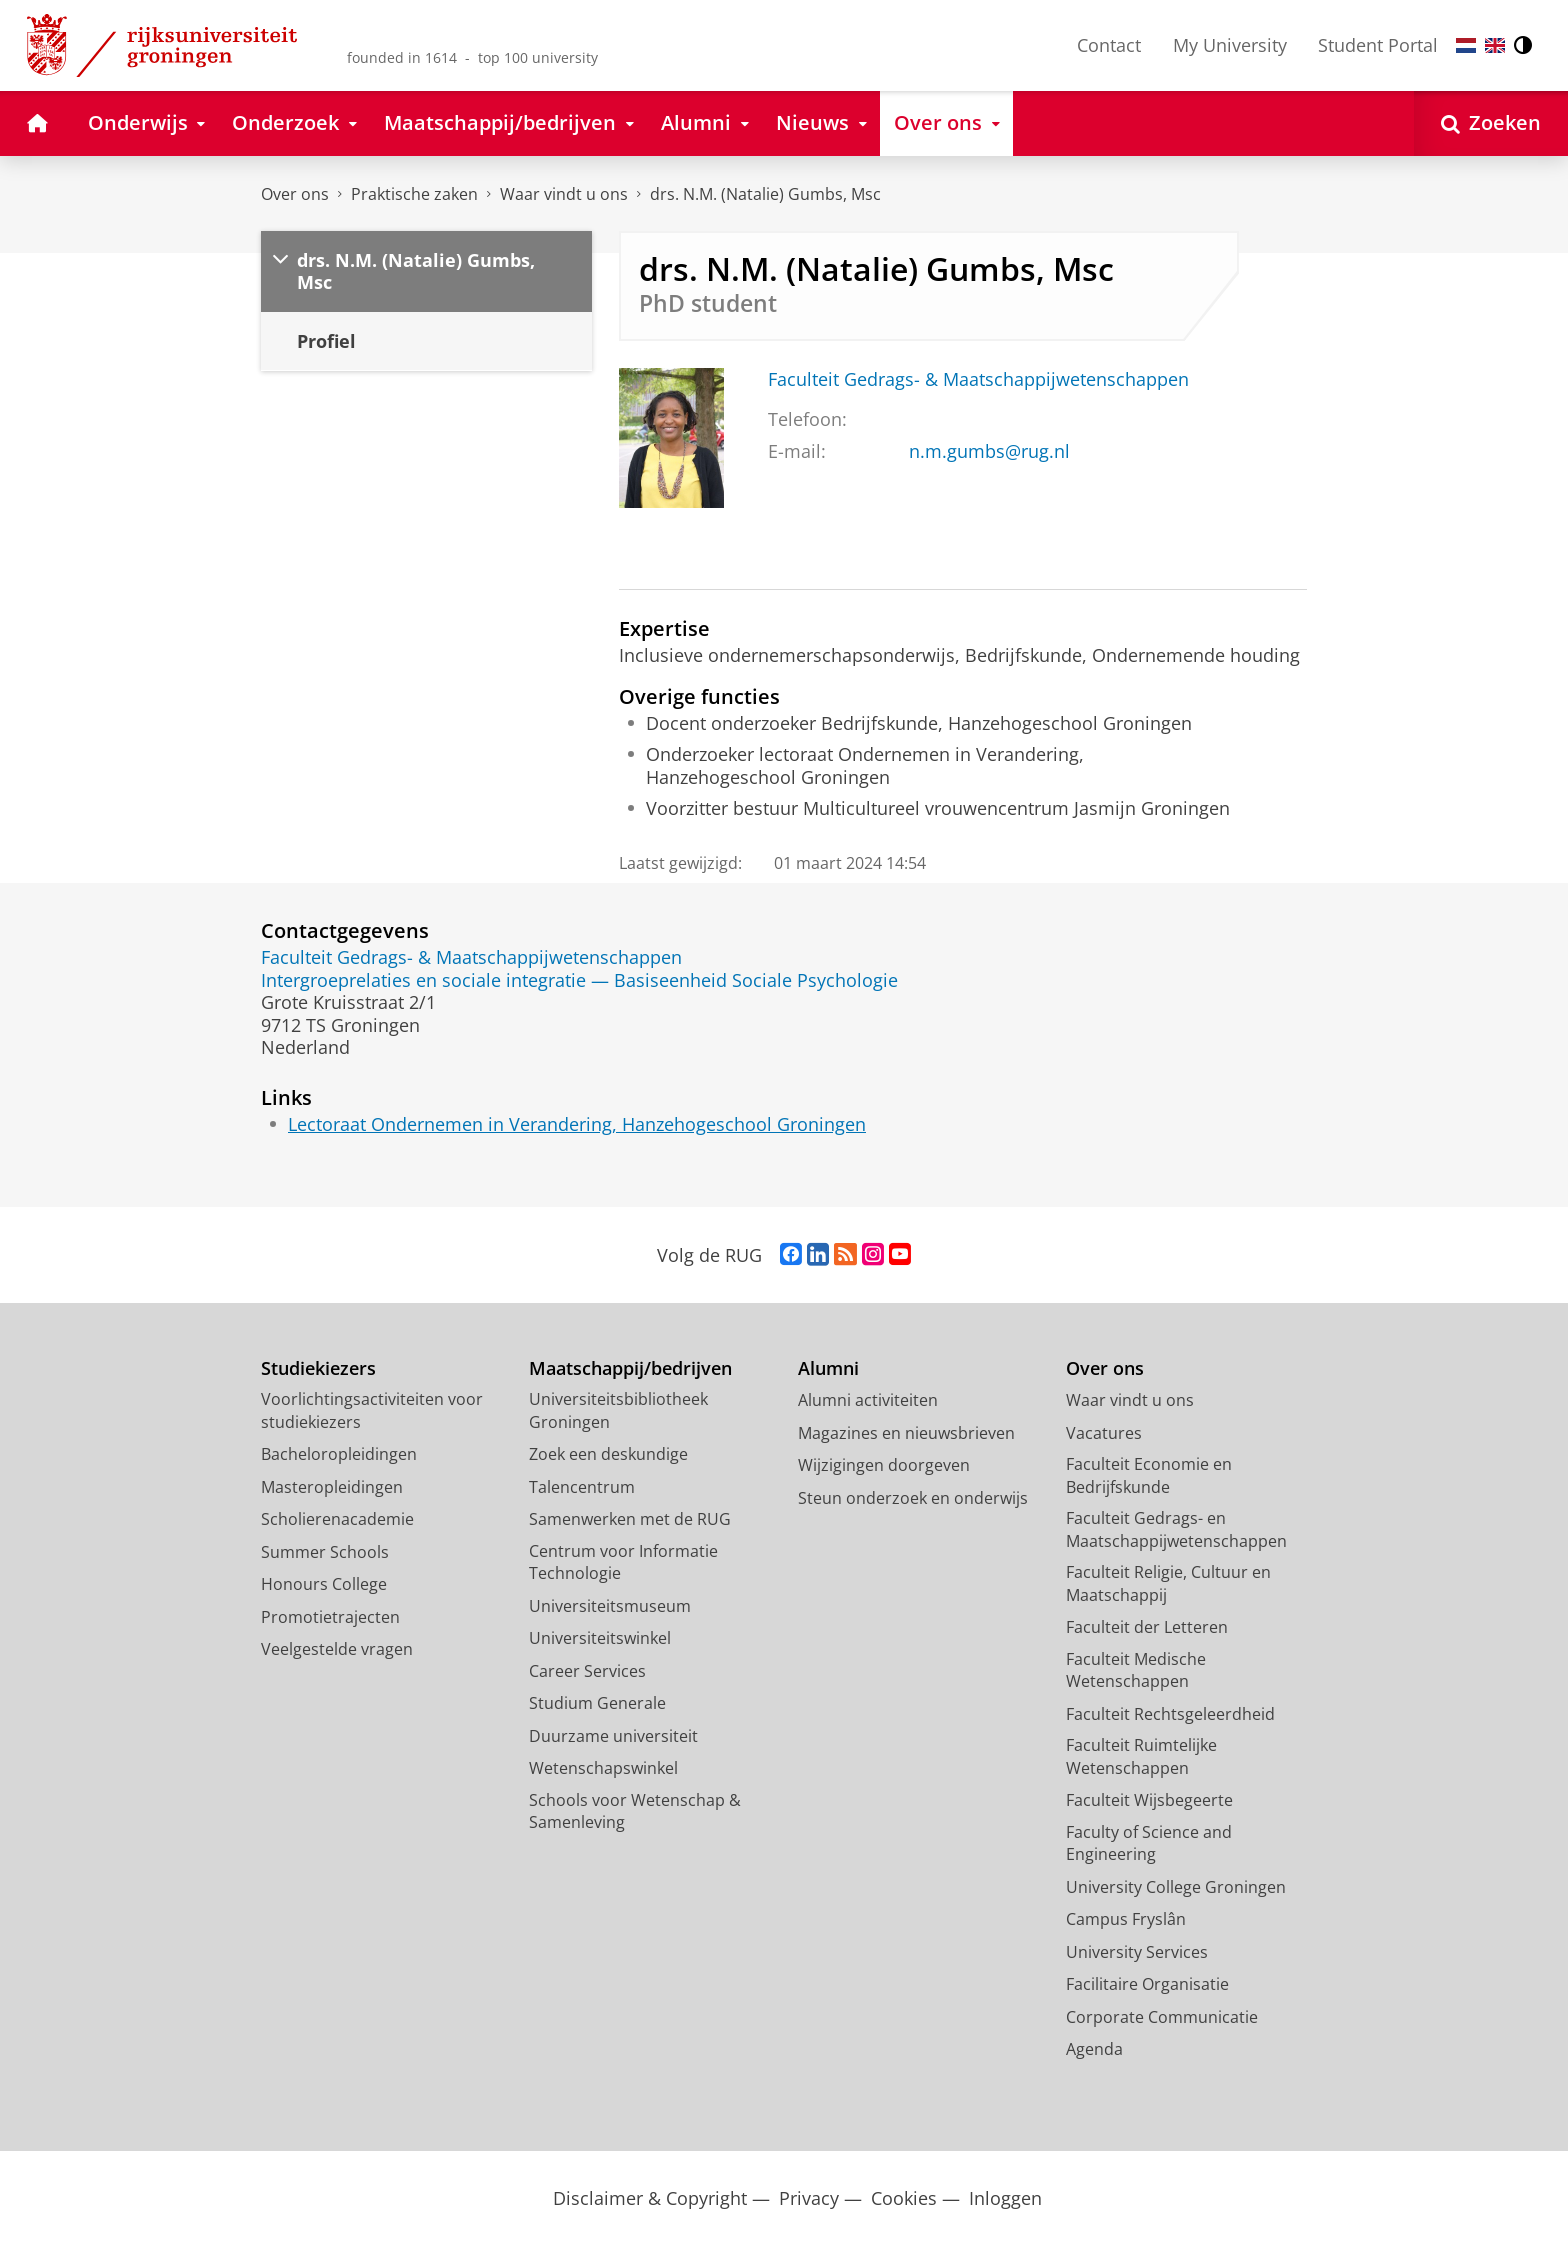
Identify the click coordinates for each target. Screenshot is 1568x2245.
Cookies (904, 2198)
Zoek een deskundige (608, 1454)
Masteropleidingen (332, 1487)
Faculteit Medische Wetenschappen (1136, 1670)
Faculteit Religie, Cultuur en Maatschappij (1168, 1583)
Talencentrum (582, 1487)
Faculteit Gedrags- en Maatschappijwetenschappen (1176, 1529)
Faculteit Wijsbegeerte (1149, 1800)
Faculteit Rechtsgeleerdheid (1170, 1714)
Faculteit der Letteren (1147, 1627)
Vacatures (1104, 1433)
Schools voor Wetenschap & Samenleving (635, 1811)
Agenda (1094, 2049)
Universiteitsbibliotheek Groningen (618, 1410)
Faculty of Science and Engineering (1149, 1843)
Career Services (587, 1671)
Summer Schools (325, 1552)
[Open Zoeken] (1491, 123)
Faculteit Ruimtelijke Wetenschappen (1141, 1756)
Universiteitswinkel (600, 1638)
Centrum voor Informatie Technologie (623, 1562)
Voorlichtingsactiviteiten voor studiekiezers (372, 1410)
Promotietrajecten (330, 1617)
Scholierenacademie (337, 1519)
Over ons (295, 194)
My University (1230, 45)
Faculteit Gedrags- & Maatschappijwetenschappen (978, 379)
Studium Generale (597, 1703)
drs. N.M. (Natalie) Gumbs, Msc (765, 194)
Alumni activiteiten (868, 1400)
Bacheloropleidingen (339, 1454)
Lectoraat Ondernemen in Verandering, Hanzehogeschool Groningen (577, 1124)
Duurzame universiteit (613, 1736)
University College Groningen (1176, 1887)
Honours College (324, 1584)
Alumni (828, 1368)
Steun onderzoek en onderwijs (913, 1498)
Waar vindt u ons (564, 194)
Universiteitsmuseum (610, 1606)
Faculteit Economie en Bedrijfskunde (1149, 1475)
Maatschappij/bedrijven (630, 1368)
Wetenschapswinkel (603, 1768)
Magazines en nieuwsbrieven (906, 1433)
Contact (1109, 45)
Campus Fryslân (1126, 1919)
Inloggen (1005, 2198)
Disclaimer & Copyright (650, 2198)
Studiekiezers (318, 1368)
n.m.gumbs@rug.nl (989, 451)
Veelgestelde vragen (337, 1649)
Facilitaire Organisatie (1147, 1984)
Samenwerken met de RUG (630, 1519)
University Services (1137, 1952)
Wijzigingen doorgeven (884, 1465)
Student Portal (1378, 45)
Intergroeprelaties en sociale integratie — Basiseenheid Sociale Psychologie (579, 980)
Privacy (809, 2198)
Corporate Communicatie (1162, 2017)
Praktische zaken (414, 194)
